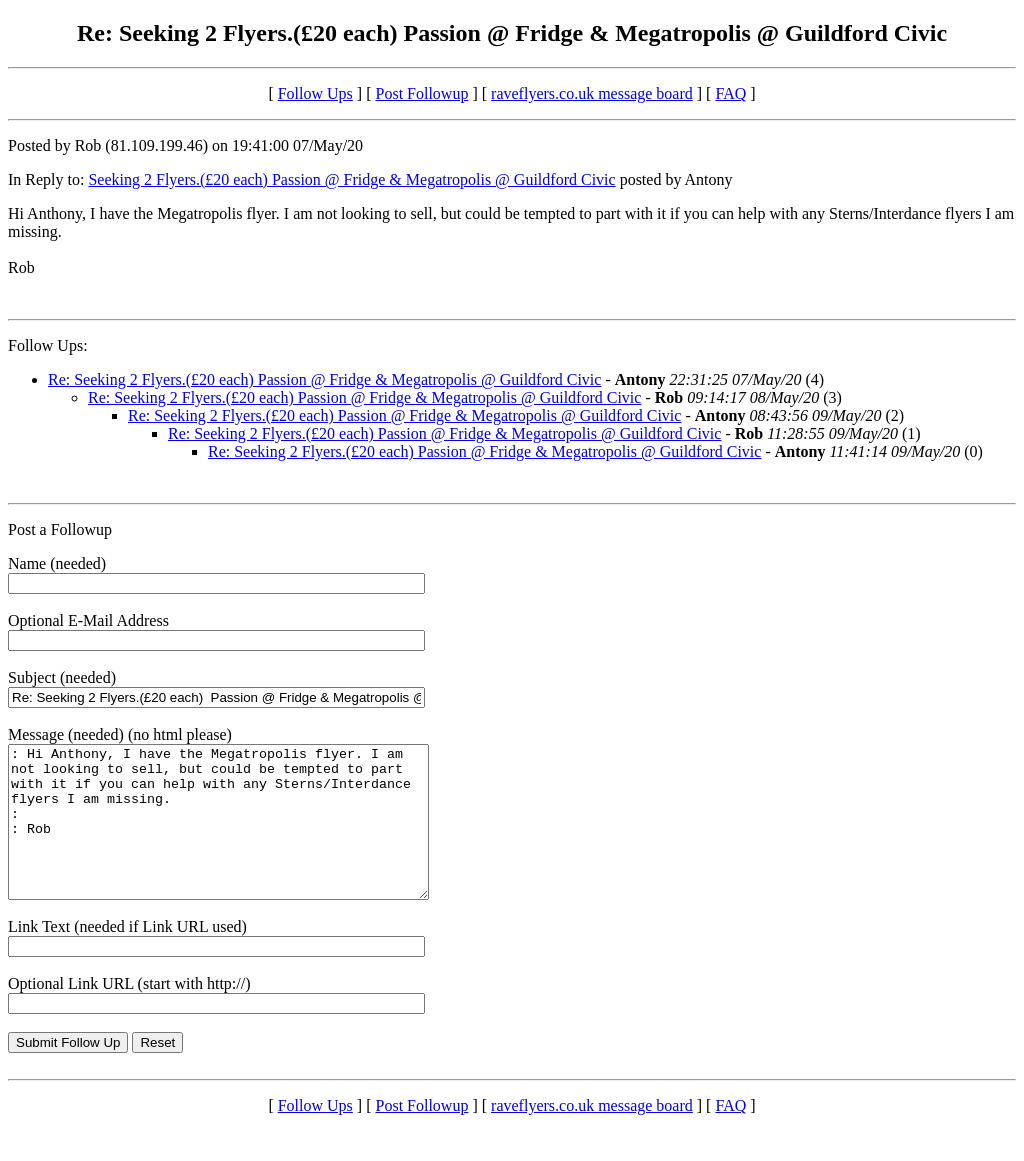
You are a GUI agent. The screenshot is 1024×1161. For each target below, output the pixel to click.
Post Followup (422, 93)
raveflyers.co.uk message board (592, 93)
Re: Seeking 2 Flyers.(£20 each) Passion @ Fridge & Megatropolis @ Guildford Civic (324, 379)
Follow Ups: (48, 345)
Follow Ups (315, 93)
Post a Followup (60, 529)
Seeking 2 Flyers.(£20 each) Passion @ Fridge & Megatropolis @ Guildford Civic (351, 179)
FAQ (730, 93)
